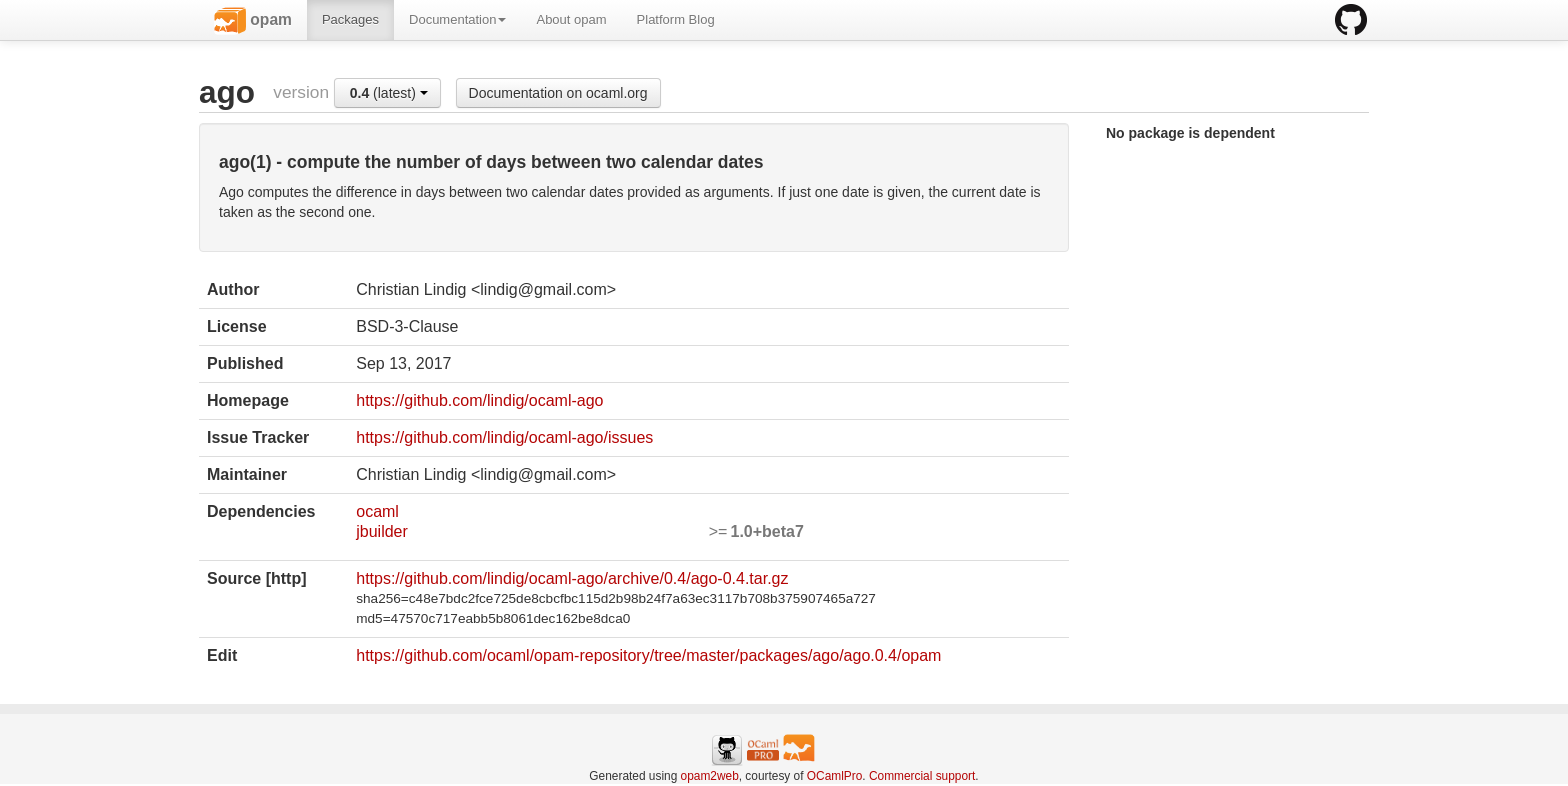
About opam (571, 19)
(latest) (389, 93)
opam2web (710, 776)
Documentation (457, 19)
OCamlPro (835, 776)
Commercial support (922, 776)
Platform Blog (676, 19)
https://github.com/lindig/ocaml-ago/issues (504, 437)
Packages (350, 19)
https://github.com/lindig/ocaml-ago (479, 400)
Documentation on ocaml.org (558, 93)
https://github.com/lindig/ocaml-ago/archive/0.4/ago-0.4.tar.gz (572, 578)
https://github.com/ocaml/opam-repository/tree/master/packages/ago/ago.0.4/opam (648, 655)
